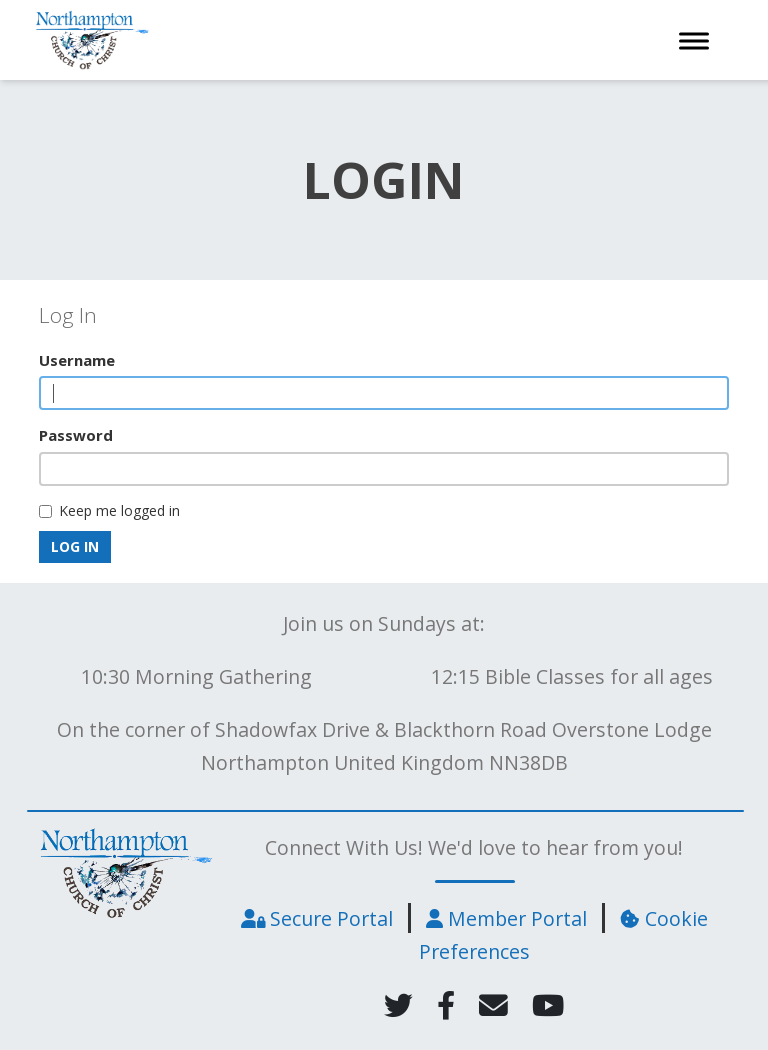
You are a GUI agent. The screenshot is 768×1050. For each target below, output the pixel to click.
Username (77, 360)
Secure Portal (317, 918)
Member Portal (506, 918)
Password (76, 435)
